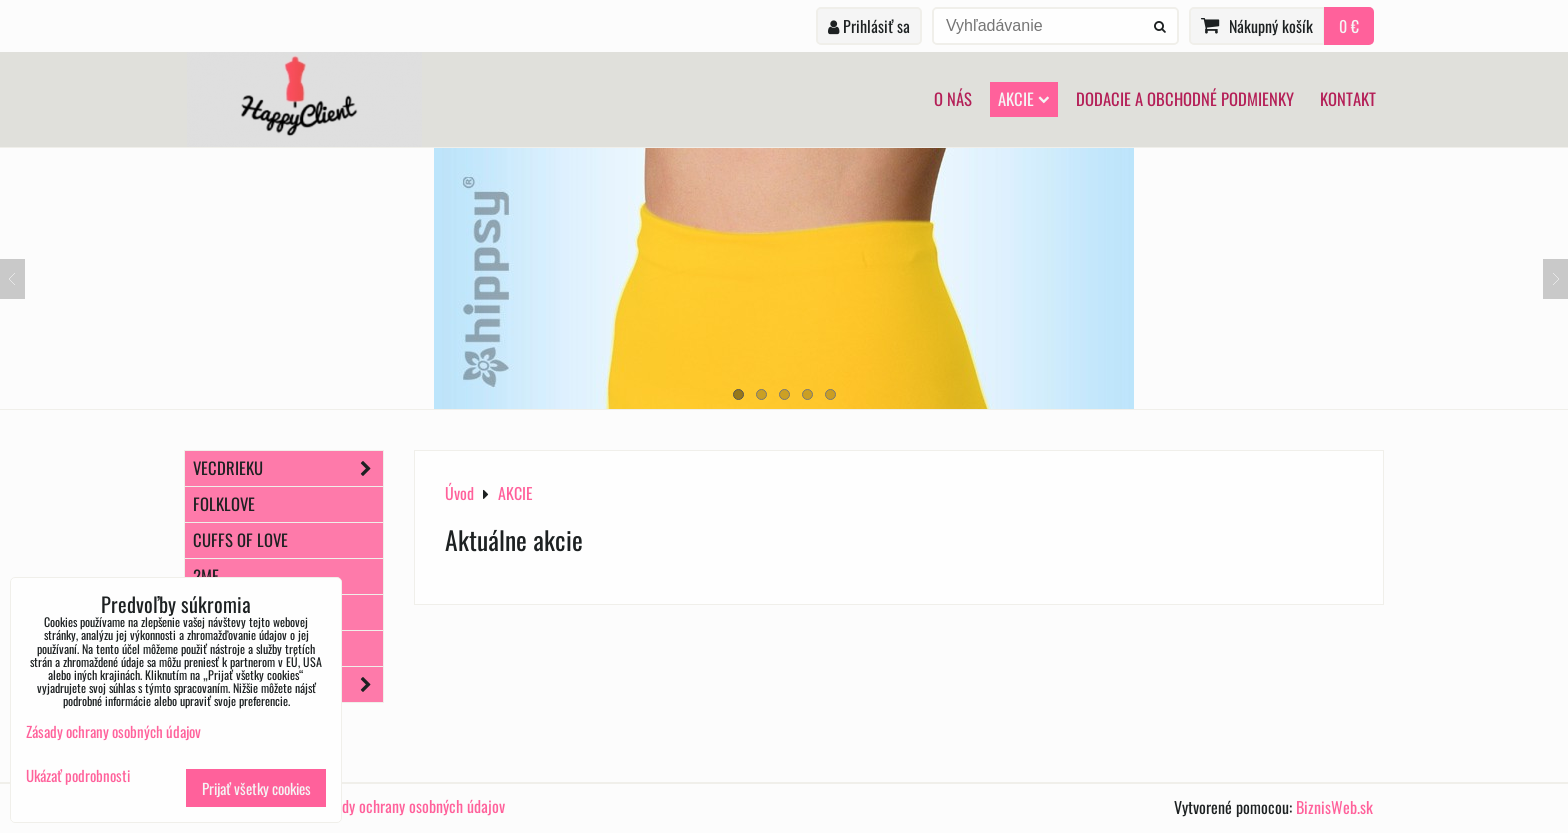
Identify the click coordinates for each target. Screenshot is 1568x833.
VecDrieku (288, 468)
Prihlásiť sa (869, 26)
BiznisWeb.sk (1334, 807)
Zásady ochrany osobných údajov (410, 806)
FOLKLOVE (224, 503)
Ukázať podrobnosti (78, 775)
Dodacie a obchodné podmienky (1185, 98)
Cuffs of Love (240, 539)
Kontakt (1348, 98)
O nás (953, 98)
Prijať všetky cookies (256, 788)
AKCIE (1024, 98)
